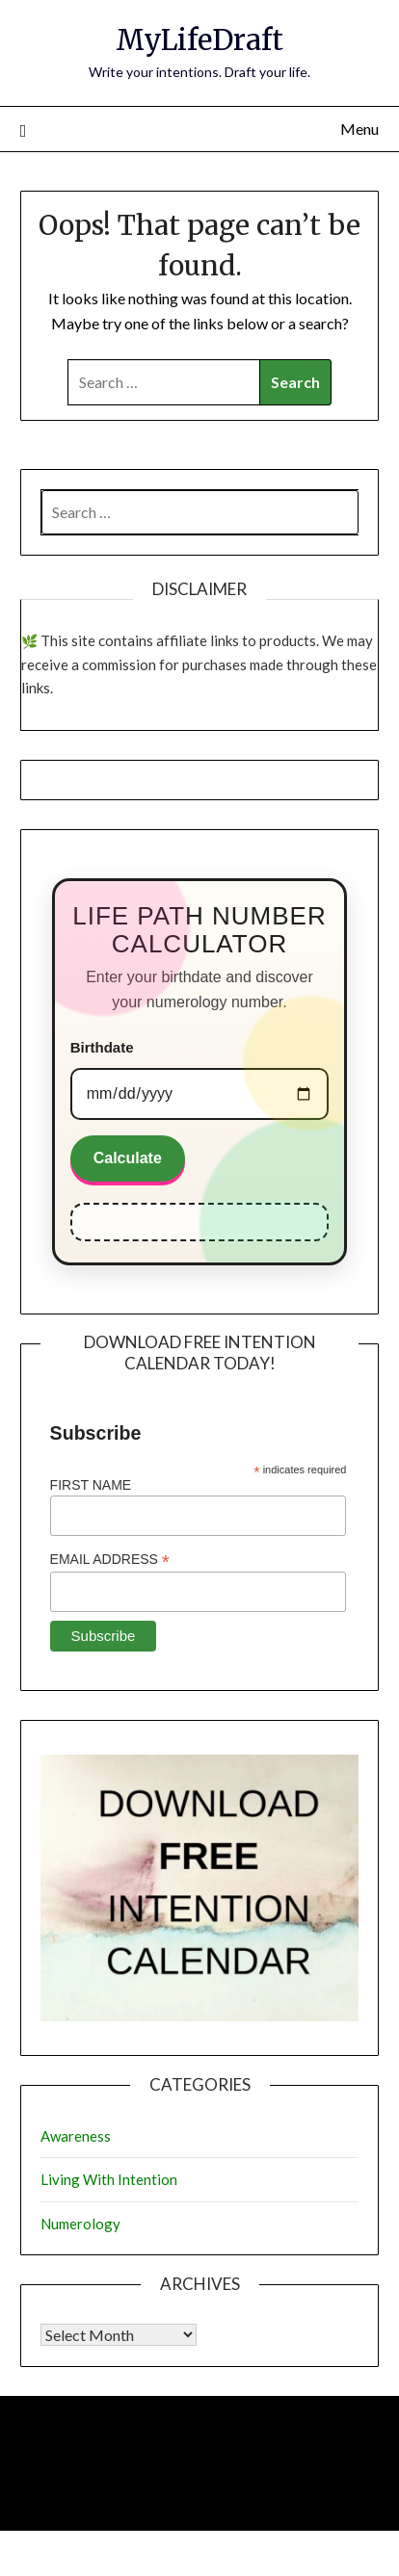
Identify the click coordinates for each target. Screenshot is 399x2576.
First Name (91, 1485)
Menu (359, 128)
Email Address (110, 1559)
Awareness (75, 2136)
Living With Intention (108, 2179)
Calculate (127, 1158)
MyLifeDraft (199, 40)
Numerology (80, 2223)
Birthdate (102, 1047)
